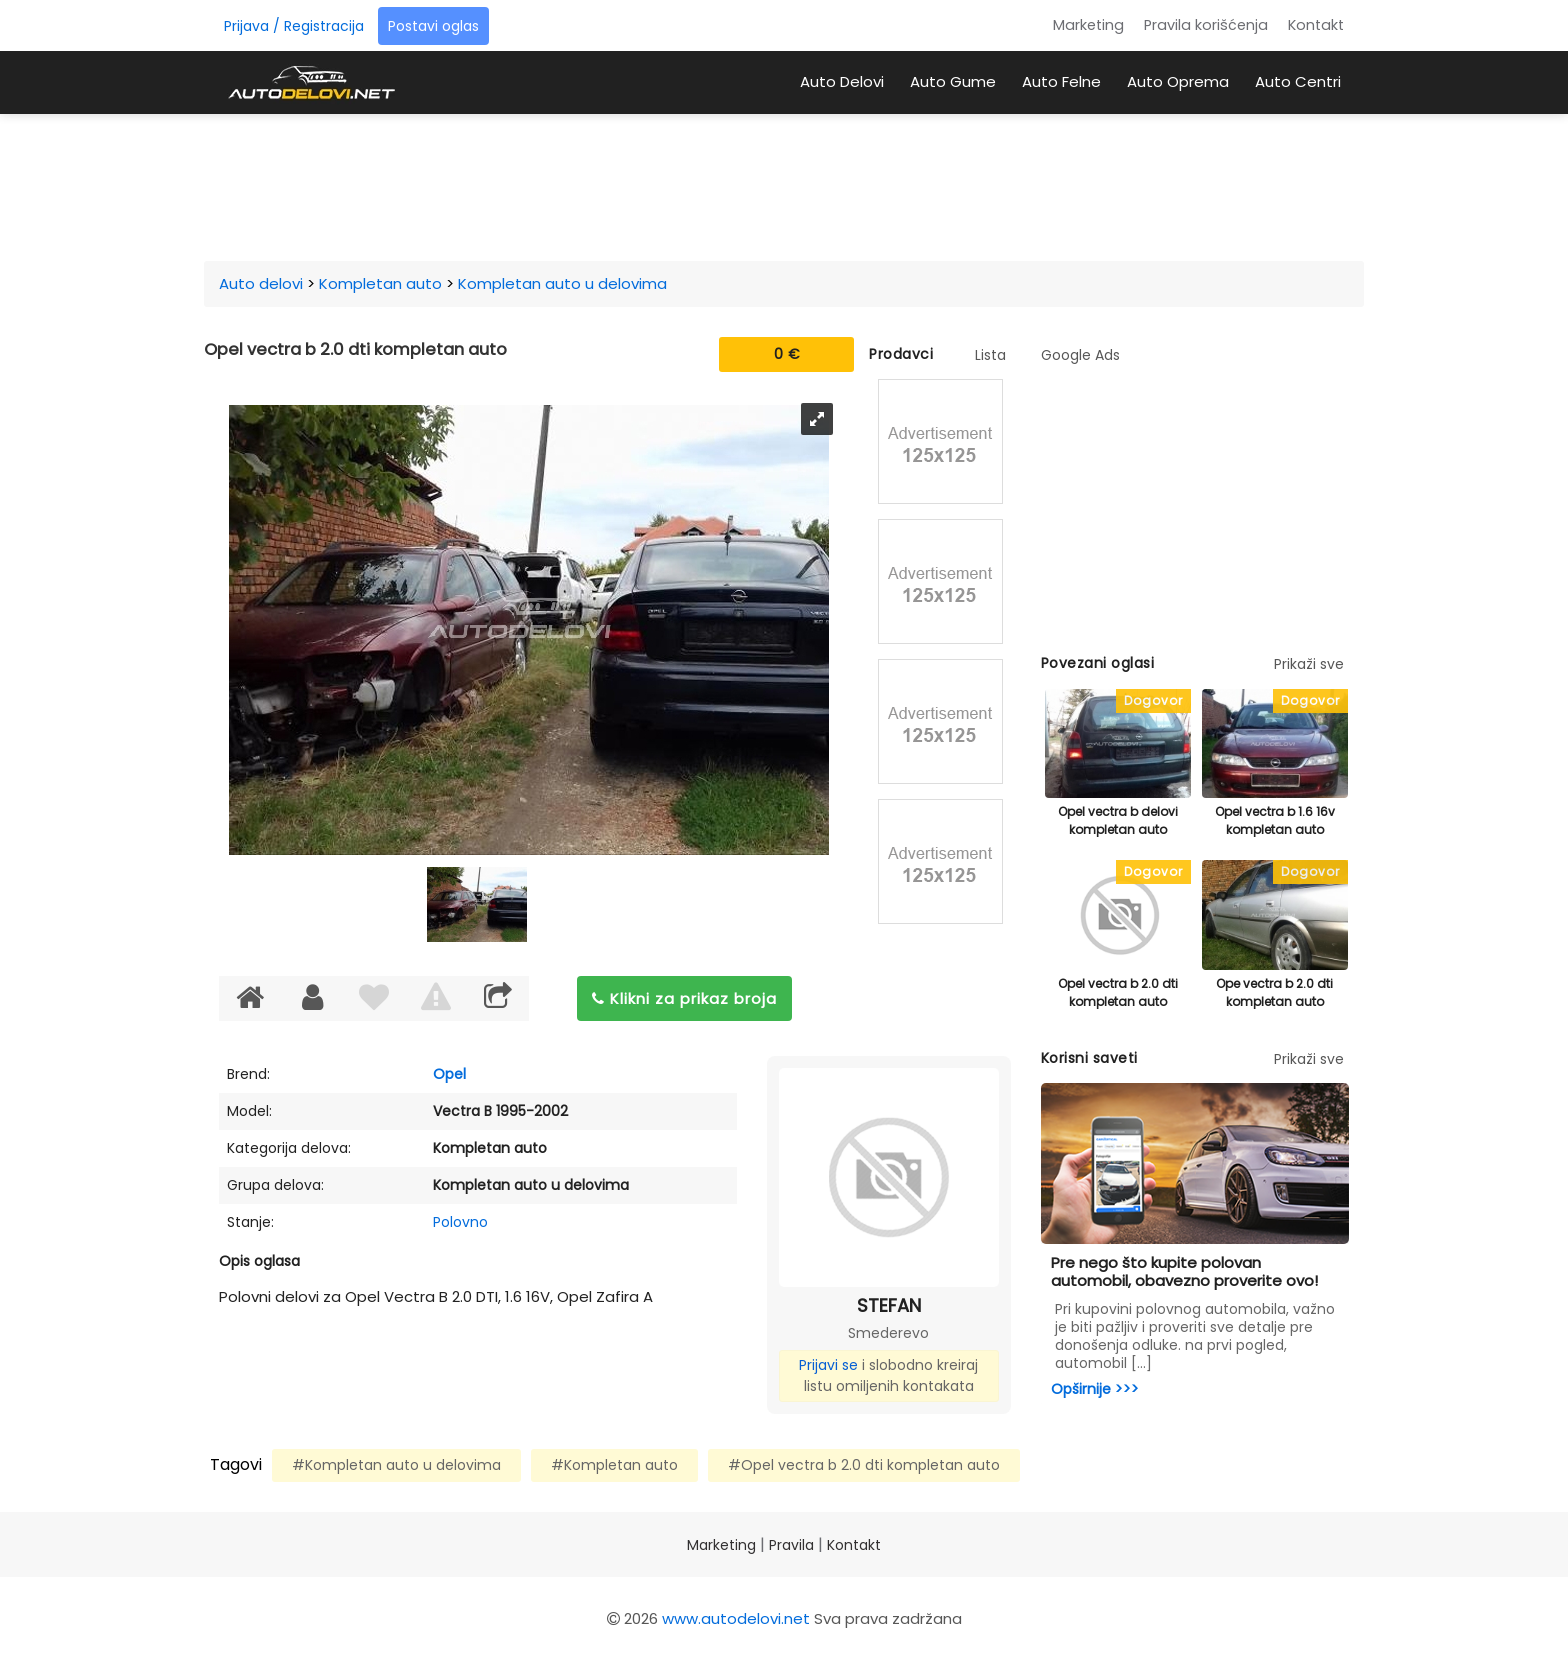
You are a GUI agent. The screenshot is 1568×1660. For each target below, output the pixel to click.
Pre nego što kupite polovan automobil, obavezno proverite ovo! (1184, 1271)
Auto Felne (1061, 81)
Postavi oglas (433, 26)
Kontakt (1316, 25)
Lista (990, 355)
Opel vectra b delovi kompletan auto (1118, 820)
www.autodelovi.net (736, 1618)
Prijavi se (828, 1365)
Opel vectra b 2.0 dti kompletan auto (1118, 992)
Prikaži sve (1309, 664)
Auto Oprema (1178, 81)
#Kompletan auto (614, 1465)
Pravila (791, 1545)
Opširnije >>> (1095, 1389)
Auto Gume (953, 81)
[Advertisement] (784, 184)
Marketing (1088, 25)
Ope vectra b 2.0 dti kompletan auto (1274, 992)
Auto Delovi (842, 81)
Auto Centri (1298, 81)
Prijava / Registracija (294, 26)
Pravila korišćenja (1206, 25)
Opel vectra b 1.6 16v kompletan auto (1275, 820)
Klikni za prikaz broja (684, 998)
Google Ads (1080, 355)
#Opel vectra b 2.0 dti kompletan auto (864, 1465)
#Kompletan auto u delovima (396, 1465)
